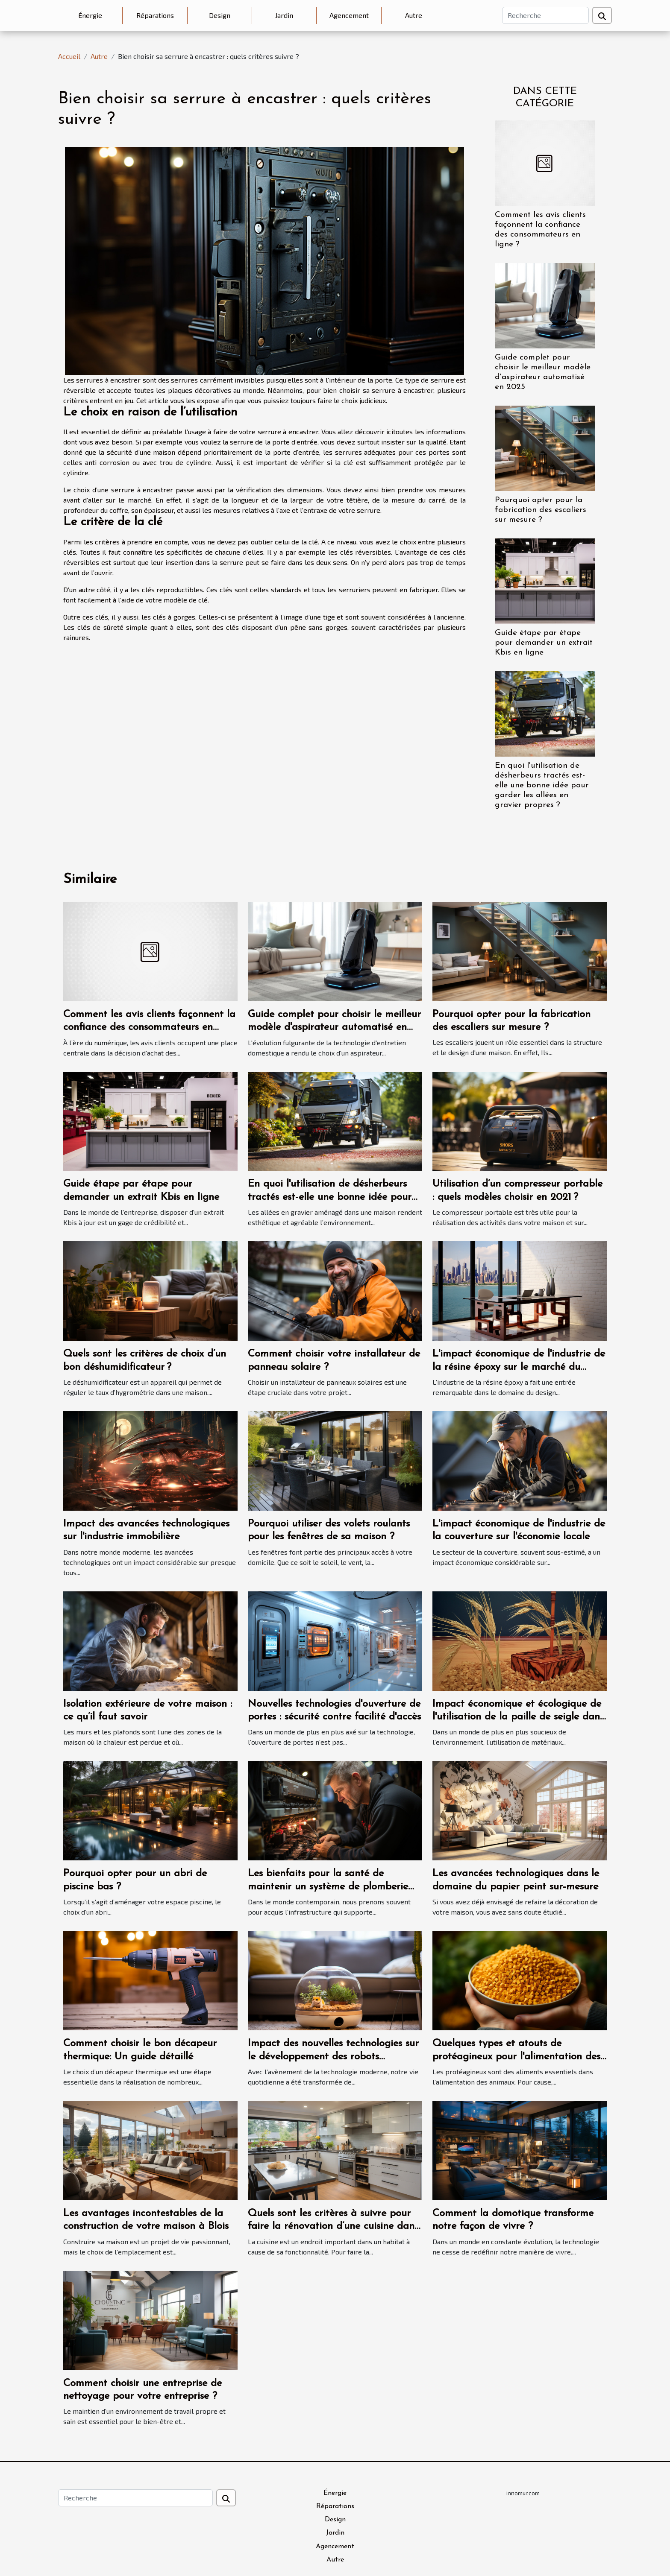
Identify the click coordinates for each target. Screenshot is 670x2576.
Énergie (90, 15)
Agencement (349, 15)
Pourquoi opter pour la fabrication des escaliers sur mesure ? (540, 510)
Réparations (155, 15)
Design (219, 15)
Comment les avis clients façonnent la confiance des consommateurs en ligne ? (149, 1027)
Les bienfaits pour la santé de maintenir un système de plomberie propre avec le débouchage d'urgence (334, 1886)
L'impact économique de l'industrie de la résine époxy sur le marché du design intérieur (518, 1367)
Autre (413, 15)
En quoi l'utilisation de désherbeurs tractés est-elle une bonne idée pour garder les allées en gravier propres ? (542, 785)
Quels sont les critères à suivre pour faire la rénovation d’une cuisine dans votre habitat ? (333, 2226)
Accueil (69, 56)
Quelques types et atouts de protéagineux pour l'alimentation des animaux (516, 2056)
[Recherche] (545, 15)
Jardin (284, 15)
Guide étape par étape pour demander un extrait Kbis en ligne (544, 643)
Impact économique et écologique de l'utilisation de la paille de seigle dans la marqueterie (518, 1717)
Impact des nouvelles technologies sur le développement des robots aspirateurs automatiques (333, 2056)
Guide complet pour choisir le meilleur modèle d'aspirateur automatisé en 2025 (334, 1027)
